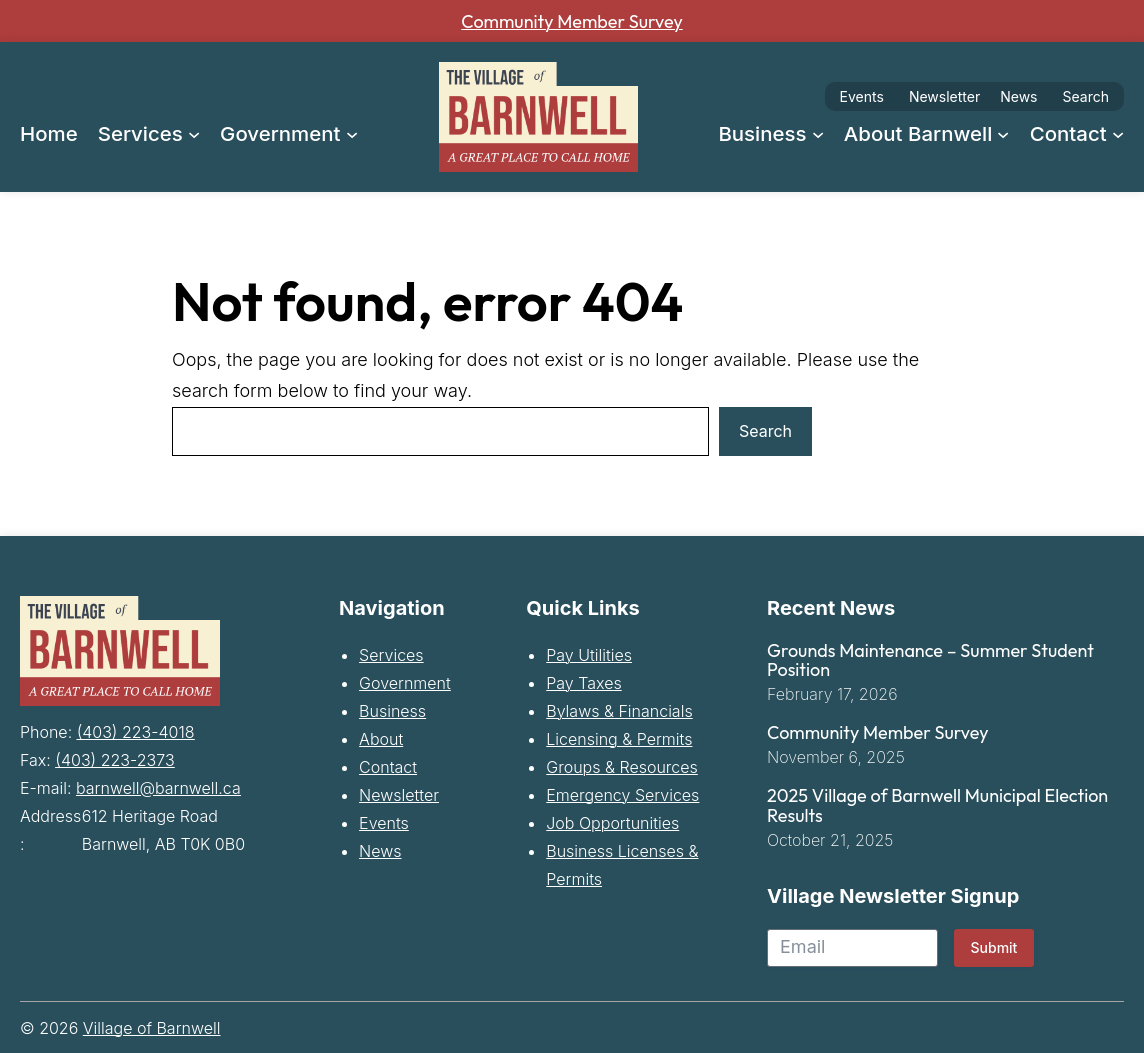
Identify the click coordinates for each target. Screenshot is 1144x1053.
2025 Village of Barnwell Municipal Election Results (937, 808)
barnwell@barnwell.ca (158, 788)
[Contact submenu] (1118, 133)
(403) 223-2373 (114, 760)
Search (1086, 96)
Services (391, 657)
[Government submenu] (352, 133)
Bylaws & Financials (619, 713)
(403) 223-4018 (136, 732)
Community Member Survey (572, 21)
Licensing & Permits (619, 741)
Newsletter (944, 96)
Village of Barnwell (152, 1030)
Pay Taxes (583, 685)
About (381, 741)
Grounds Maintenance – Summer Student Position (930, 663)
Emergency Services (622, 797)
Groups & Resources (622, 769)
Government (405, 685)
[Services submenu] (194, 133)
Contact (388, 769)
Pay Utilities (589, 657)
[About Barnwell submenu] (1003, 133)
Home (49, 133)
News (1018, 96)
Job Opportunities (612, 825)
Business (392, 713)
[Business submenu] (818, 133)
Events (862, 96)
